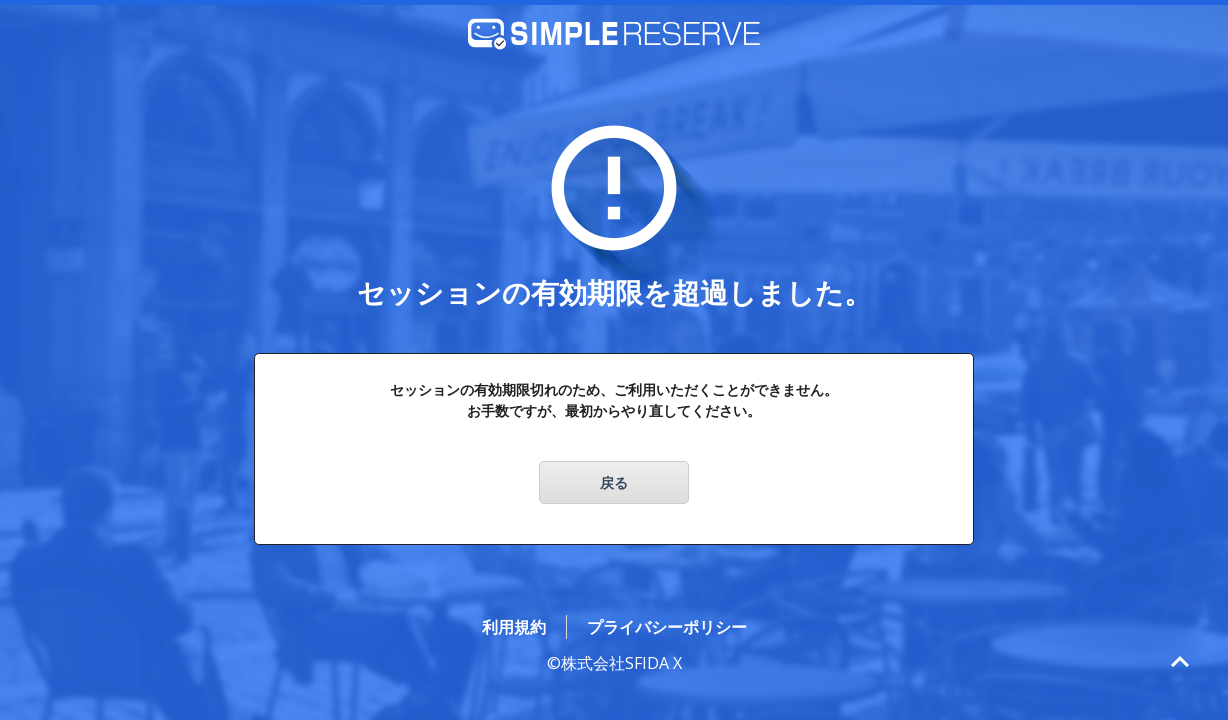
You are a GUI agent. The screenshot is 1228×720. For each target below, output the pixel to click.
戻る (614, 482)
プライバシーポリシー (667, 627)
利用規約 (514, 627)
